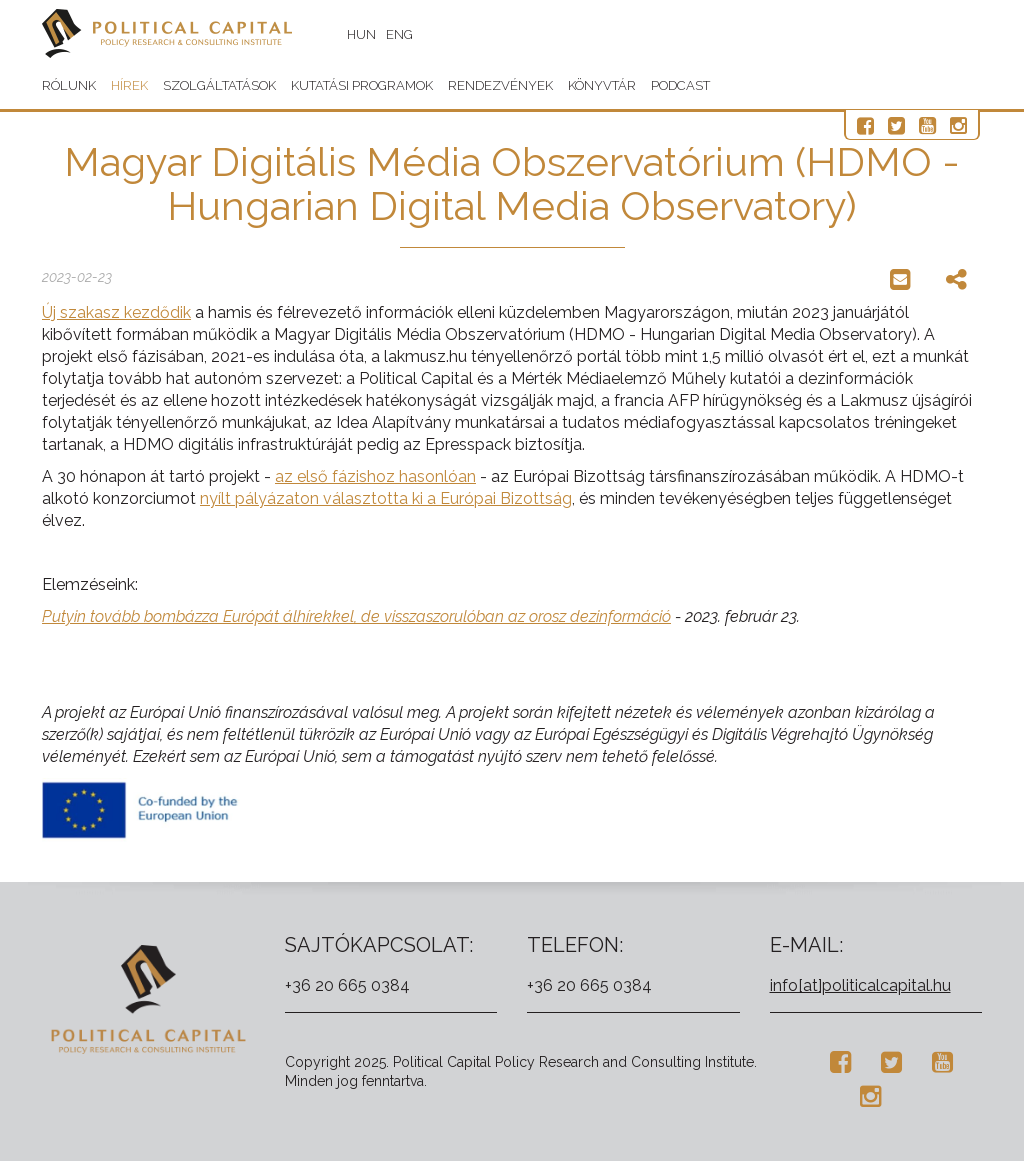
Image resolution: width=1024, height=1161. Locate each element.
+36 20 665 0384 (347, 985)
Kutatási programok (362, 85)
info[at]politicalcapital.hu (860, 985)
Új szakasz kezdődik (116, 312)
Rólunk (69, 85)
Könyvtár (602, 85)
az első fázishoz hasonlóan (375, 476)
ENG (399, 34)
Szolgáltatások (219, 85)
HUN (361, 34)
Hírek (129, 85)
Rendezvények (500, 85)
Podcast (680, 85)
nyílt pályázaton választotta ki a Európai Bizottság (386, 498)
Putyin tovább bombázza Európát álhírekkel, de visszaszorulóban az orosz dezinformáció (356, 616)
